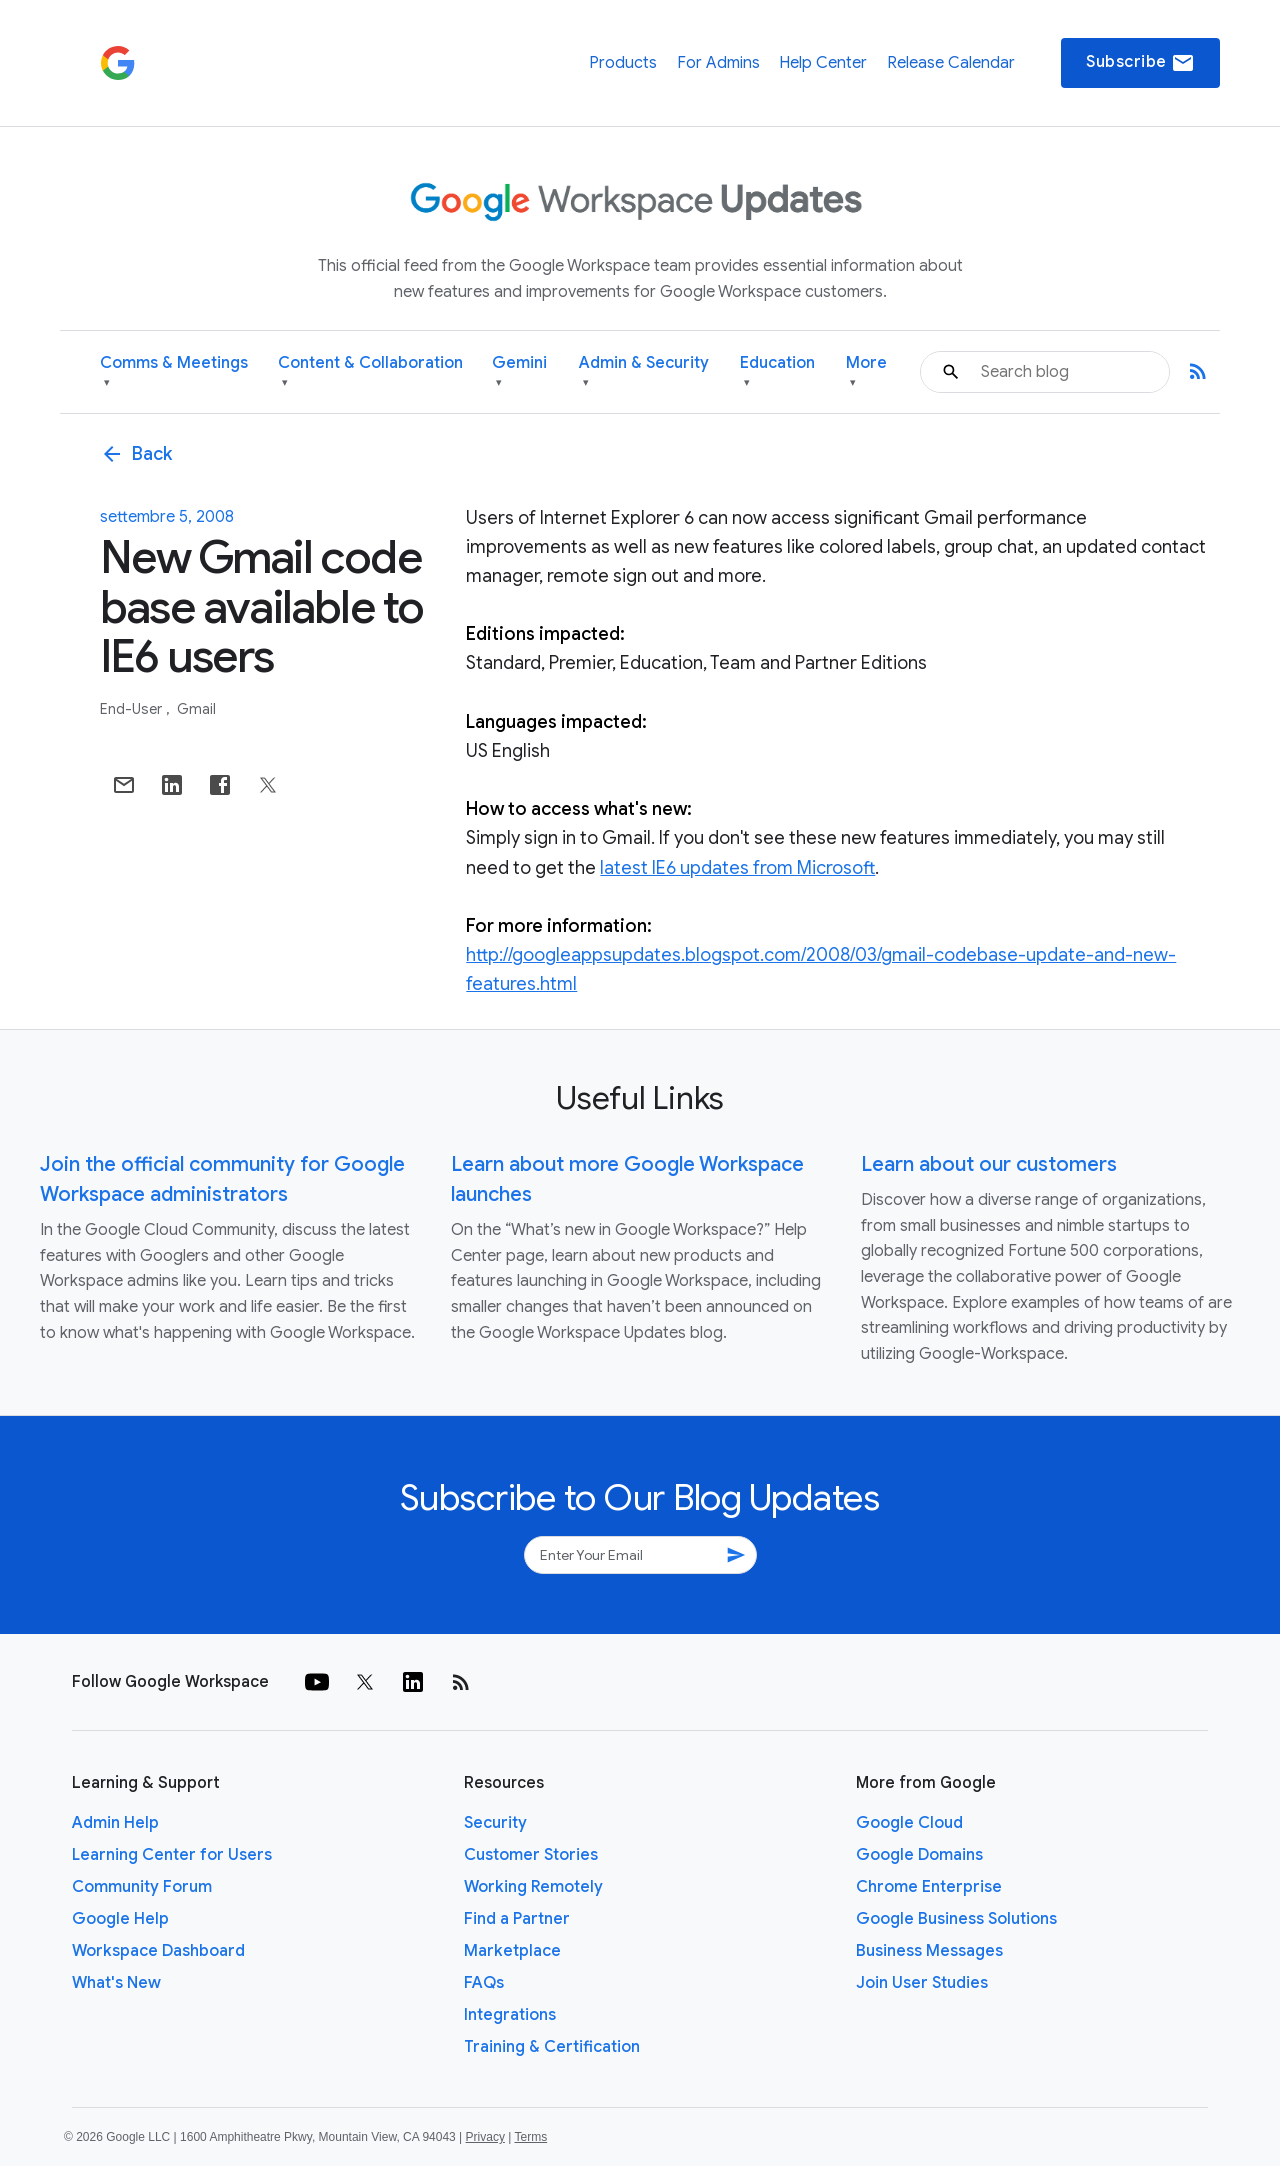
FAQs (484, 1983)
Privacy (485, 2137)
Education (777, 372)
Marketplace (512, 1951)
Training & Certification (552, 2047)
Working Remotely (533, 1887)
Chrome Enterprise (929, 1887)
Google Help (120, 1919)
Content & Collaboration (370, 372)
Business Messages (929, 1951)
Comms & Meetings (174, 372)
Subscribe (1140, 63)
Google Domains (919, 1855)
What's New (116, 1983)
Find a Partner (517, 1919)
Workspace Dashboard (158, 1951)
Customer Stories (531, 1855)
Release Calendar (951, 63)
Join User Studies (922, 1983)
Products (623, 63)
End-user (132, 709)
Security (495, 1823)
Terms (530, 2137)
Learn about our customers (989, 1164)
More (866, 372)
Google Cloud (909, 1823)
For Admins (718, 63)
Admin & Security (644, 372)
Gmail (196, 709)
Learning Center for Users (172, 1855)
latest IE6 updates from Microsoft (737, 868)
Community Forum (142, 1887)
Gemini (519, 372)
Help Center (823, 63)
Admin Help (115, 1823)
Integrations (510, 2015)
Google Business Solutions (956, 1919)
